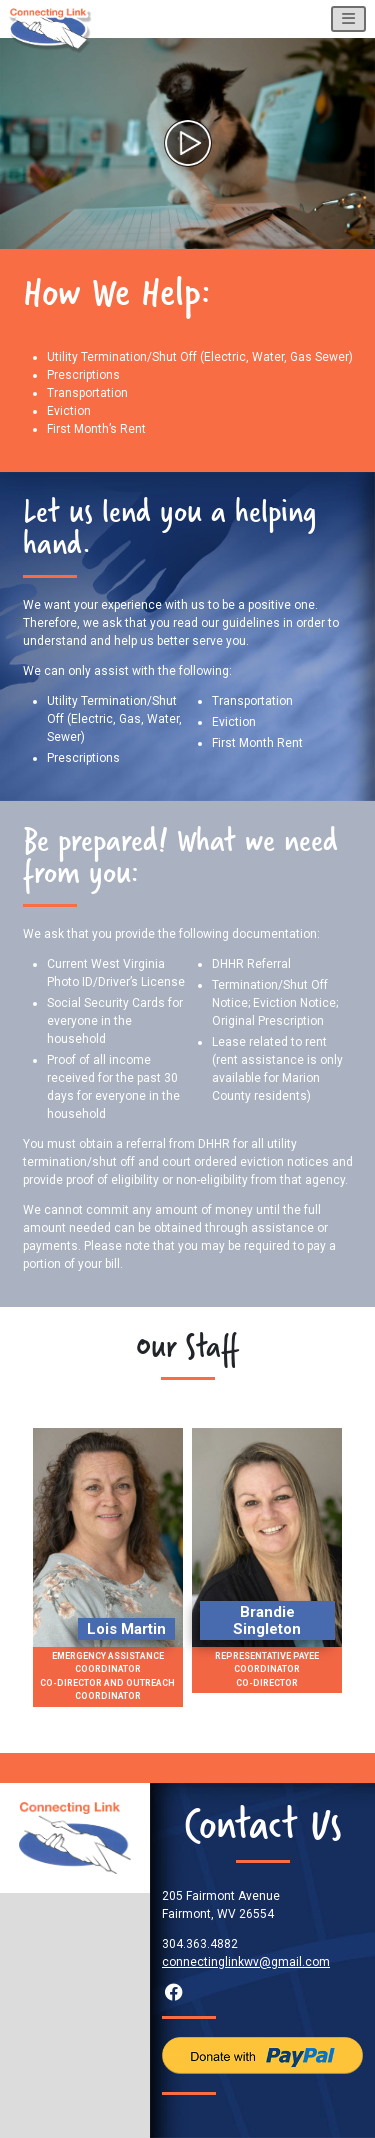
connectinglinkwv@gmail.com (246, 1962)
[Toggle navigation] (348, 19)
